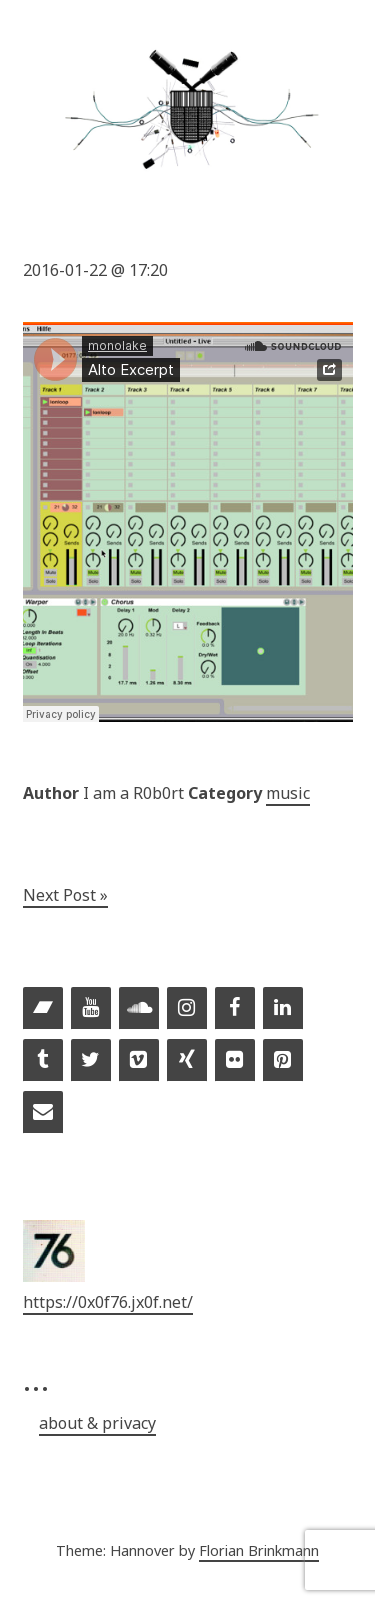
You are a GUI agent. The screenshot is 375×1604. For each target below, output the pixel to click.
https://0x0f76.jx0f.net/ (108, 1302)
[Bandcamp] (43, 1009)
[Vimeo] (139, 1061)
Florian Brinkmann (259, 1550)
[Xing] (187, 1061)
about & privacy (97, 1423)
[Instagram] (187, 1009)
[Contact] (43, 1113)
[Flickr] (235, 1061)
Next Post (59, 895)
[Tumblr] (43, 1061)
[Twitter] (91, 1061)
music (288, 793)
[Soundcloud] (139, 1009)
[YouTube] (91, 1009)
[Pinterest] (283, 1061)
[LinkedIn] (283, 1009)
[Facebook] (235, 1009)
